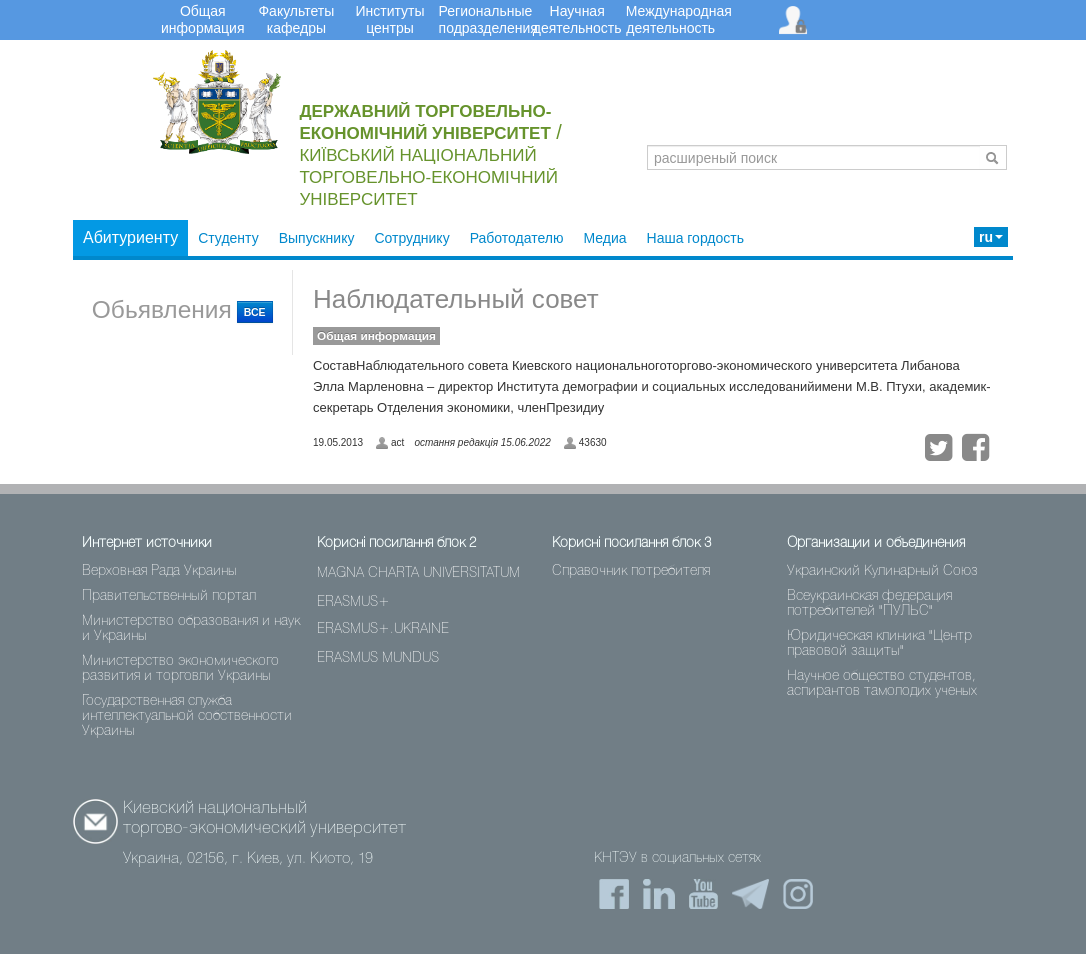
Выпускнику (317, 238)
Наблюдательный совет (456, 299)
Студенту (228, 238)
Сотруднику (411, 238)
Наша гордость (696, 238)
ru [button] (991, 237)
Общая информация (376, 336)
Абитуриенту (130, 237)
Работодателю (517, 238)
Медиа (604, 238)
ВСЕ (255, 312)
